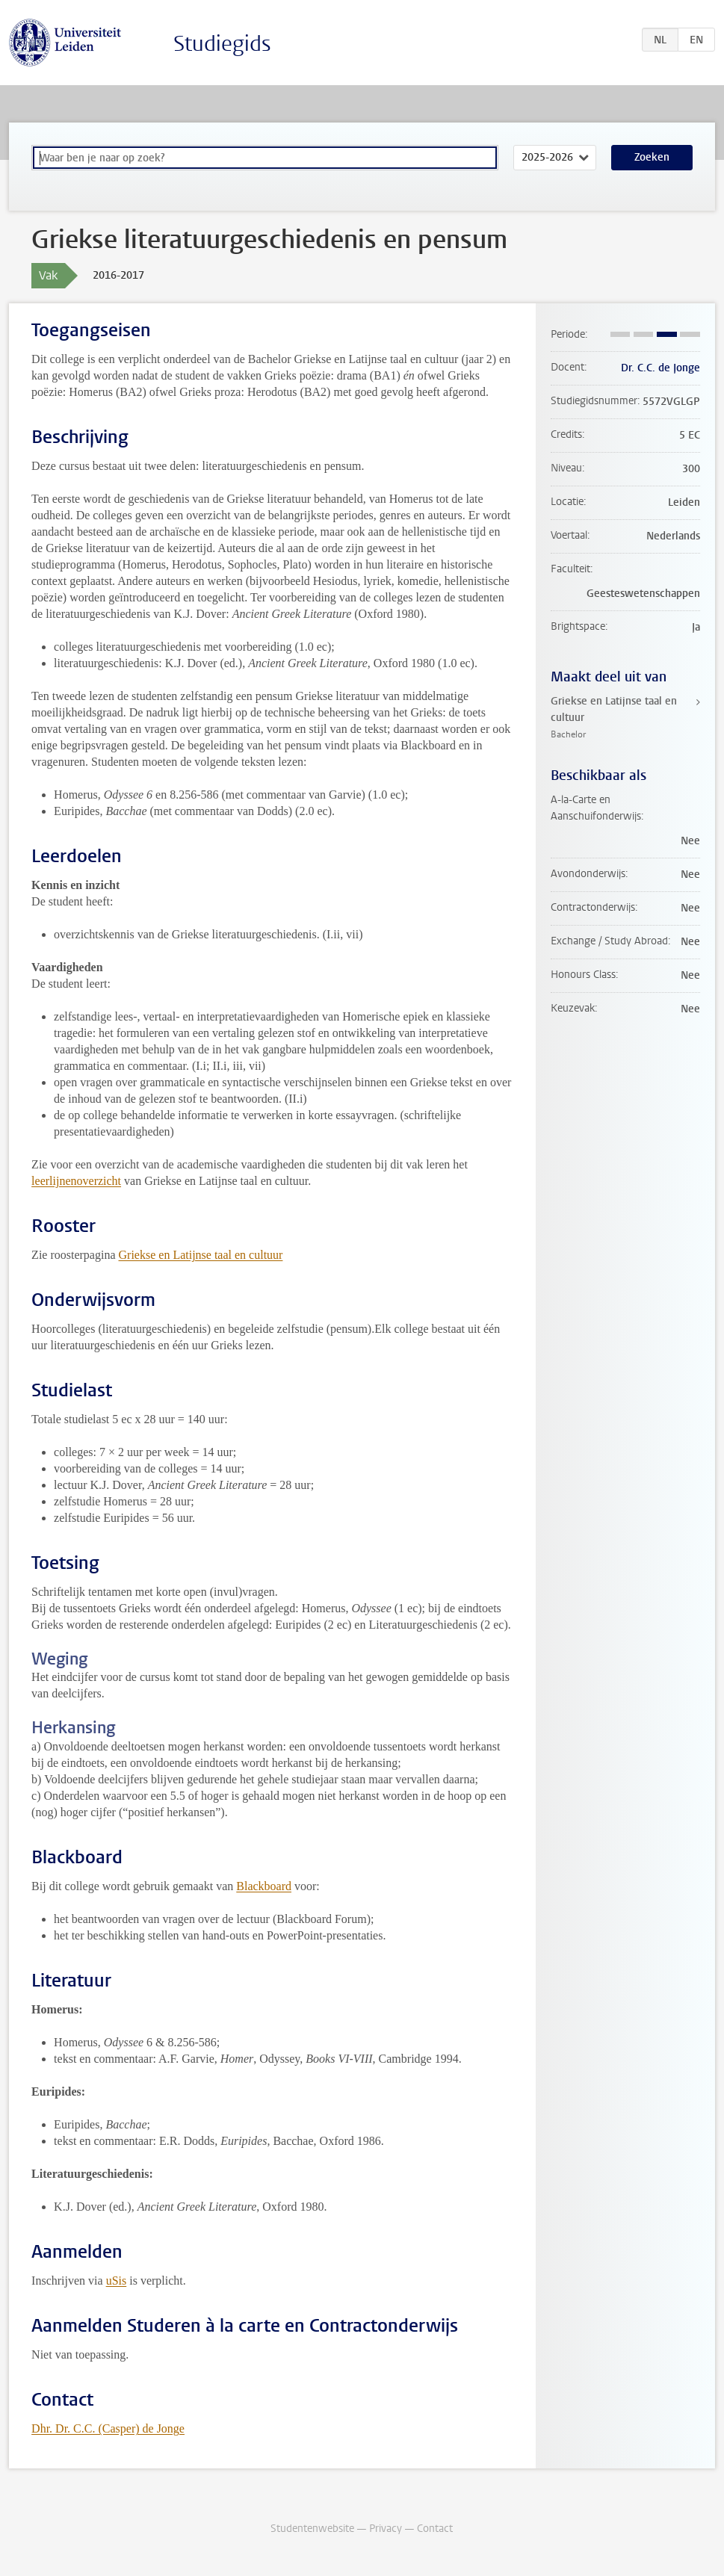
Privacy (385, 2528)
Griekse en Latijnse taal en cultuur (201, 1254)
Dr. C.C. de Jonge (660, 368)
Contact (435, 2528)
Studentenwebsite (312, 2528)
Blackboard (263, 1886)
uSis (116, 2280)
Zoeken (651, 157)
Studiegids (222, 44)
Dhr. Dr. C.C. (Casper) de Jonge (108, 2428)
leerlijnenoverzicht (76, 1180)
